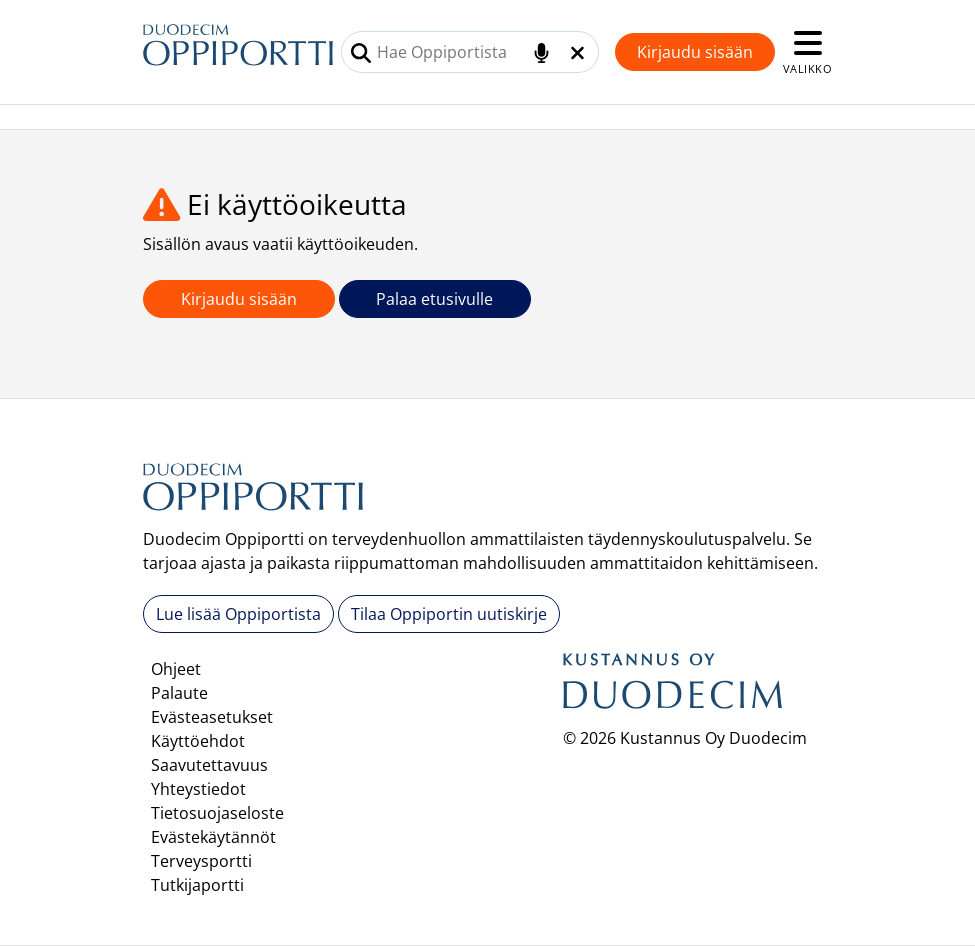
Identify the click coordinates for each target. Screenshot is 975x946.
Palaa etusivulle (434, 299)
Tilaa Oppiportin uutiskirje (449, 614)
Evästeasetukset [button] (212, 717)
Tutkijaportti (197, 885)
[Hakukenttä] (470, 52)
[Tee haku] (361, 53)
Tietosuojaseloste (217, 813)
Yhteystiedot (198, 789)
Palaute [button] (179, 693)
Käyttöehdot (198, 741)
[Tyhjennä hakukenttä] (577, 53)
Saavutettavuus (209, 765)
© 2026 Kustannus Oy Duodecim (685, 738)
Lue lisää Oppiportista (238, 614)
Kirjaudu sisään (695, 52)
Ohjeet (176, 669)
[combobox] (470, 52)
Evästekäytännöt (213, 837)
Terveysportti (201, 861)
